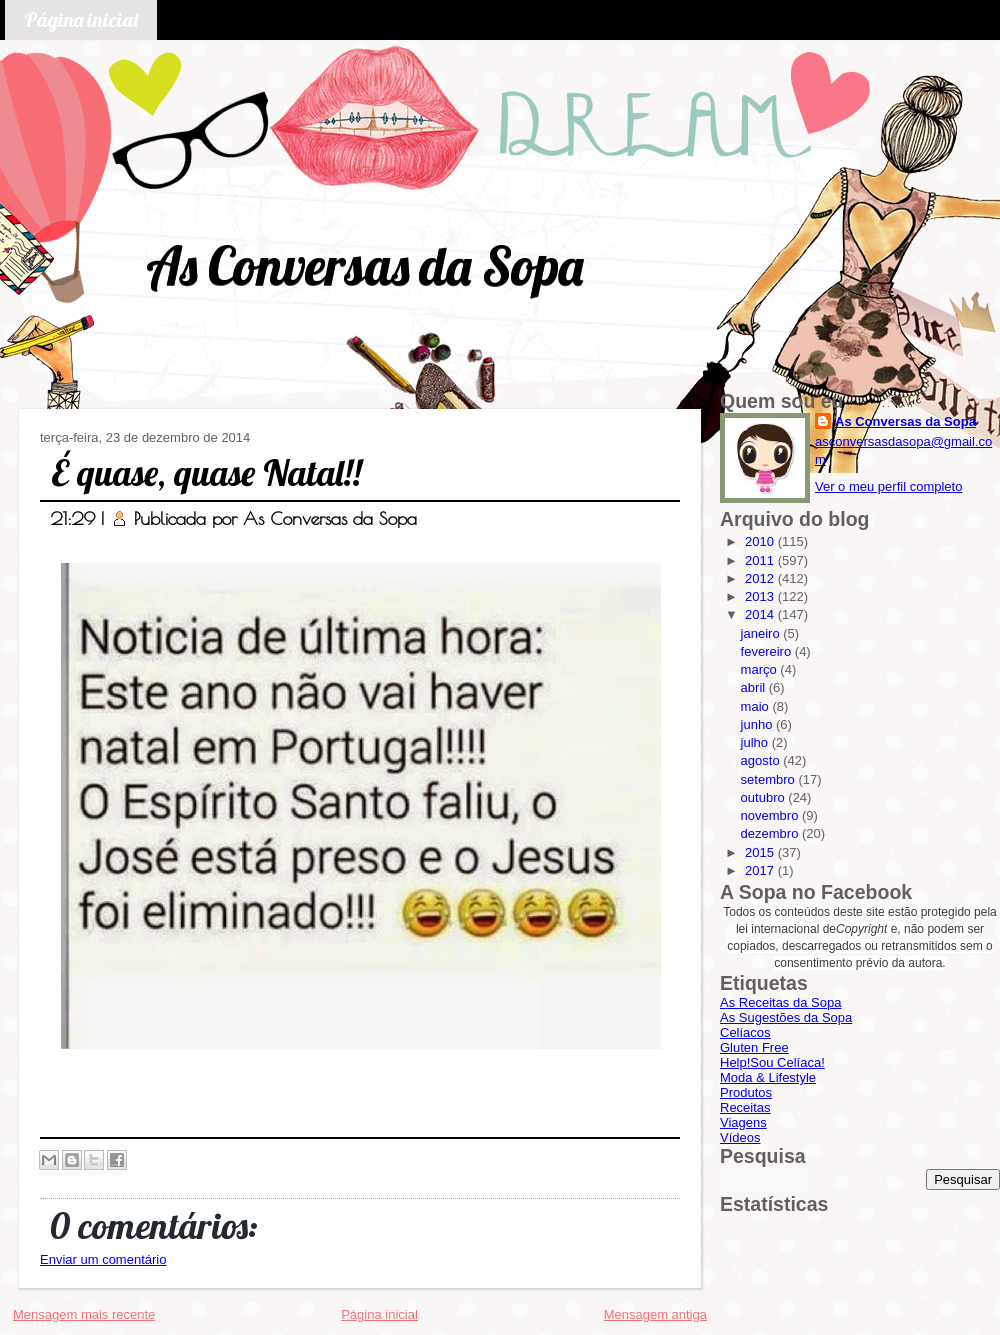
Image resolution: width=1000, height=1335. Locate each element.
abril (755, 687)
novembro (771, 815)
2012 (761, 578)
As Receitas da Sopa (780, 1002)
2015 (761, 852)
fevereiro (768, 651)
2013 (761, 596)
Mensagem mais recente (84, 1314)
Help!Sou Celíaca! (772, 1062)
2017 (761, 870)
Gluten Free (754, 1047)
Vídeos (740, 1137)
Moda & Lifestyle (768, 1077)
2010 (761, 541)
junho (758, 724)
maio (757, 706)
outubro (765, 797)
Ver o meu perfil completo (888, 486)
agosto (762, 760)
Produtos (746, 1092)
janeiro (762, 633)
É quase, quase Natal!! (206, 472)
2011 (761, 560)
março (761, 669)
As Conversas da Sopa (364, 265)
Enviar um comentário (103, 1259)
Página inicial (81, 19)
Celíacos (745, 1032)
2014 (761, 614)
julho (756, 742)
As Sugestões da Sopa (786, 1017)
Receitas (745, 1107)
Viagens (743, 1122)
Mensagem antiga (655, 1314)
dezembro (771, 833)
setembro (770, 779)
